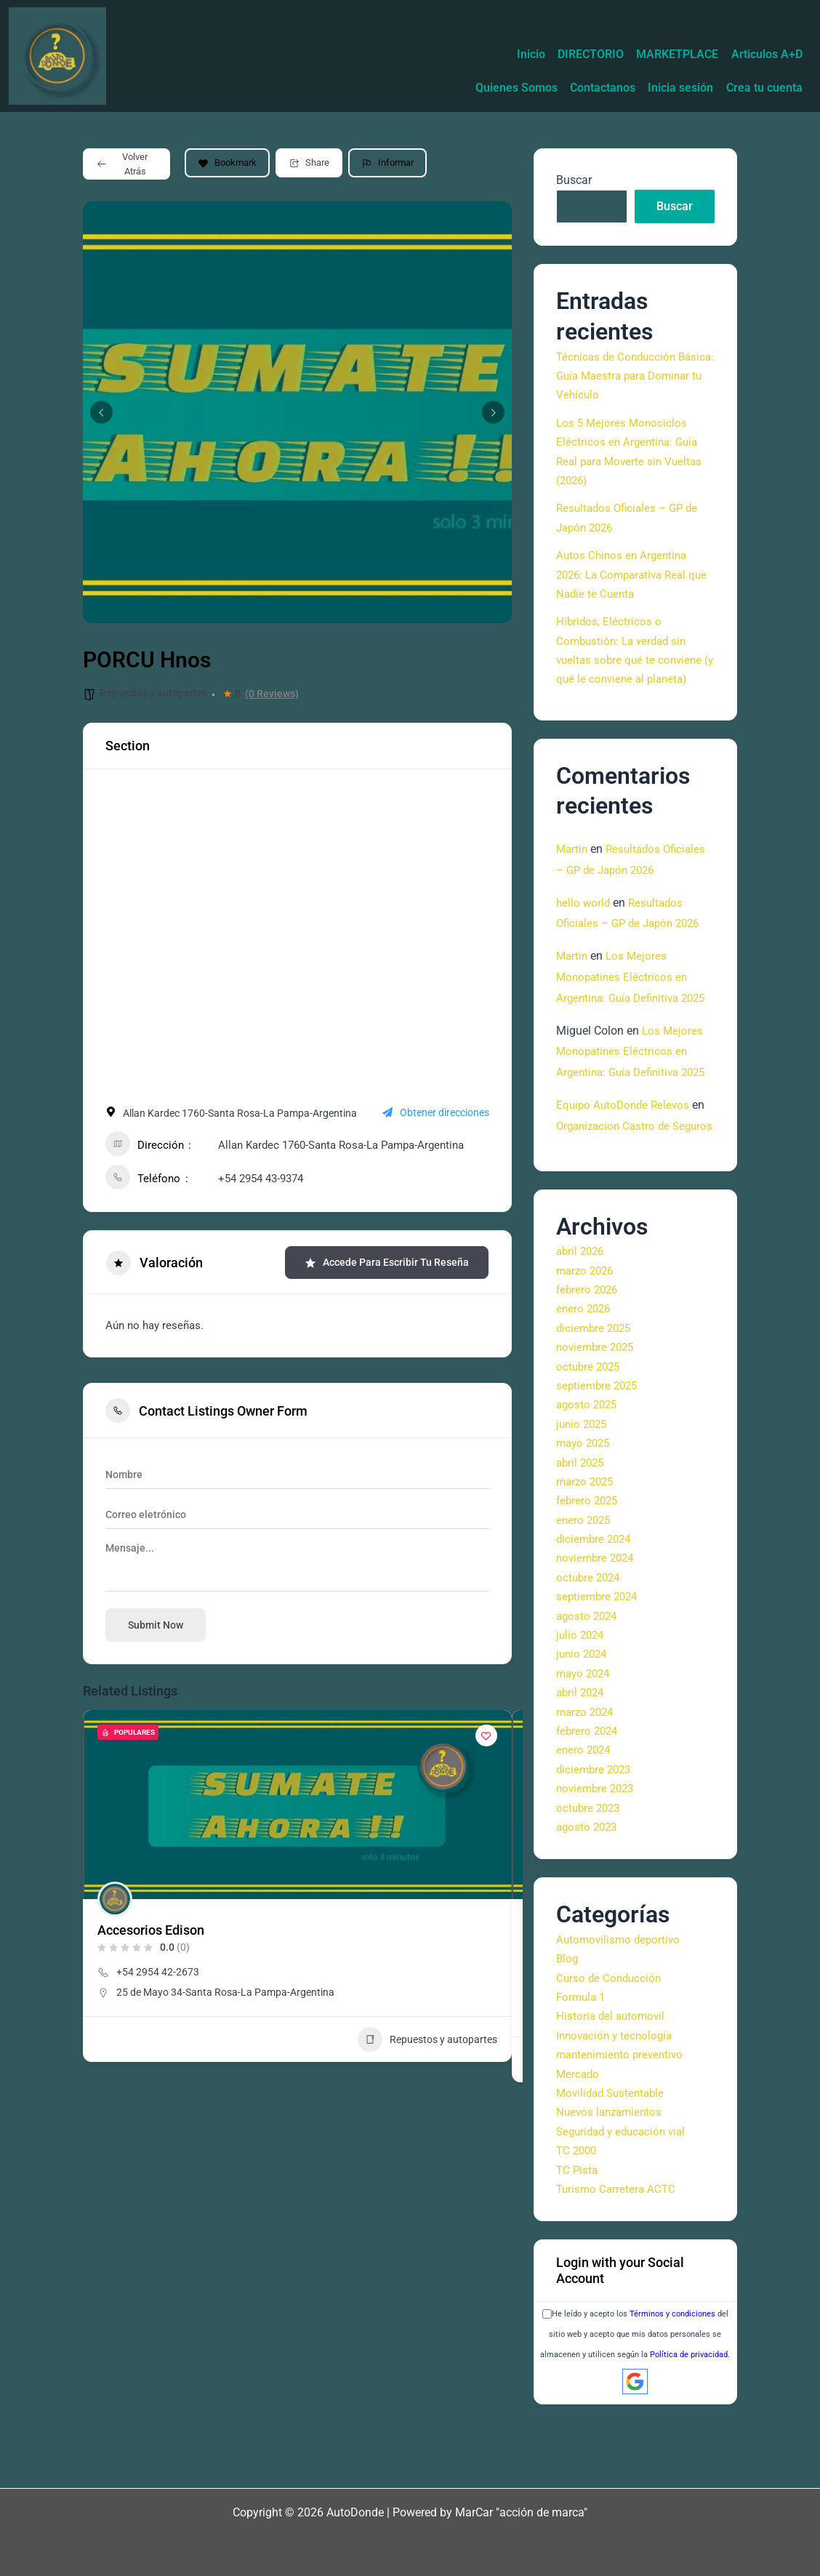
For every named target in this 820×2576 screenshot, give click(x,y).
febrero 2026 (589, 1355)
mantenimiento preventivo (623, 2120)
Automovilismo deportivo (620, 2005)
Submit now (155, 1628)
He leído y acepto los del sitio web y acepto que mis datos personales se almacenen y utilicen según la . (635, 2400)
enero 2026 (585, 1374)
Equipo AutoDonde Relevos (625, 1150)
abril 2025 (582, 1528)
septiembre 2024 (599, 1662)
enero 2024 (585, 1816)
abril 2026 (582, 1317)
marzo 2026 (587, 1336)
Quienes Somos (582, 57)
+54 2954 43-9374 (260, 1181)
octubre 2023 (590, 1873)
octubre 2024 (590, 1643)
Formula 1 (582, 2062)
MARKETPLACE (663, 24)
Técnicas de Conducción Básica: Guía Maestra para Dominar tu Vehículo (624, 379)
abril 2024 (582, 1758)
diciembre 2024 (595, 1604)
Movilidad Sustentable (613, 2158)
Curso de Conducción (610, 2043)
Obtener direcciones (435, 1116)
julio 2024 (581, 1700)
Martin (573, 852)
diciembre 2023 (595, 1835)
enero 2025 (585, 1585)
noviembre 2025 (597, 1413)
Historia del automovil (612, 2082)
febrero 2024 (589, 1796)
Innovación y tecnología (617, 2101)
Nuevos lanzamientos (611, 2178)
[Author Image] (114, 1902)
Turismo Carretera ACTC (618, 2254)
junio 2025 (583, 1489)
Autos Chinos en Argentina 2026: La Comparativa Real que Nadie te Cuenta (626, 577)
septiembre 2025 (599, 1451)
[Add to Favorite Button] (486, 1738)
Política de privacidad (689, 2420)
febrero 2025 (589, 1566)
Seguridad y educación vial (625, 2197)
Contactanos (677, 57)
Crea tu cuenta (759, 90)
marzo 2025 (587, 1547)
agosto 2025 (588, 1470)
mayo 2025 (585, 1508)
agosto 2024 (588, 1681)
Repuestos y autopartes (153, 696)
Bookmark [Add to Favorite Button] (227, 165)
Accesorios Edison (150, 1933)
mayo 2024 (585, 1739)
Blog (567, 2024)
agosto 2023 (588, 1892)
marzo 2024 (587, 1777)
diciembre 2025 (595, 1393)
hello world (584, 905)
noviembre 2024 (597, 1624)
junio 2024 (583, 1720)
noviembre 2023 (597, 1854)
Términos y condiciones (672, 2379)
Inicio (498, 24)
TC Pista (578, 2235)
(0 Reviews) (272, 696)
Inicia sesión (764, 57)
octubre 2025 (590, 1432)
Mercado (578, 2139)
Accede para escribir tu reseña (387, 1265)
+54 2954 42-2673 (157, 1975)
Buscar (574, 183)
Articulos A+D (761, 24)
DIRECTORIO (567, 24)
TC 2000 (578, 2216)
